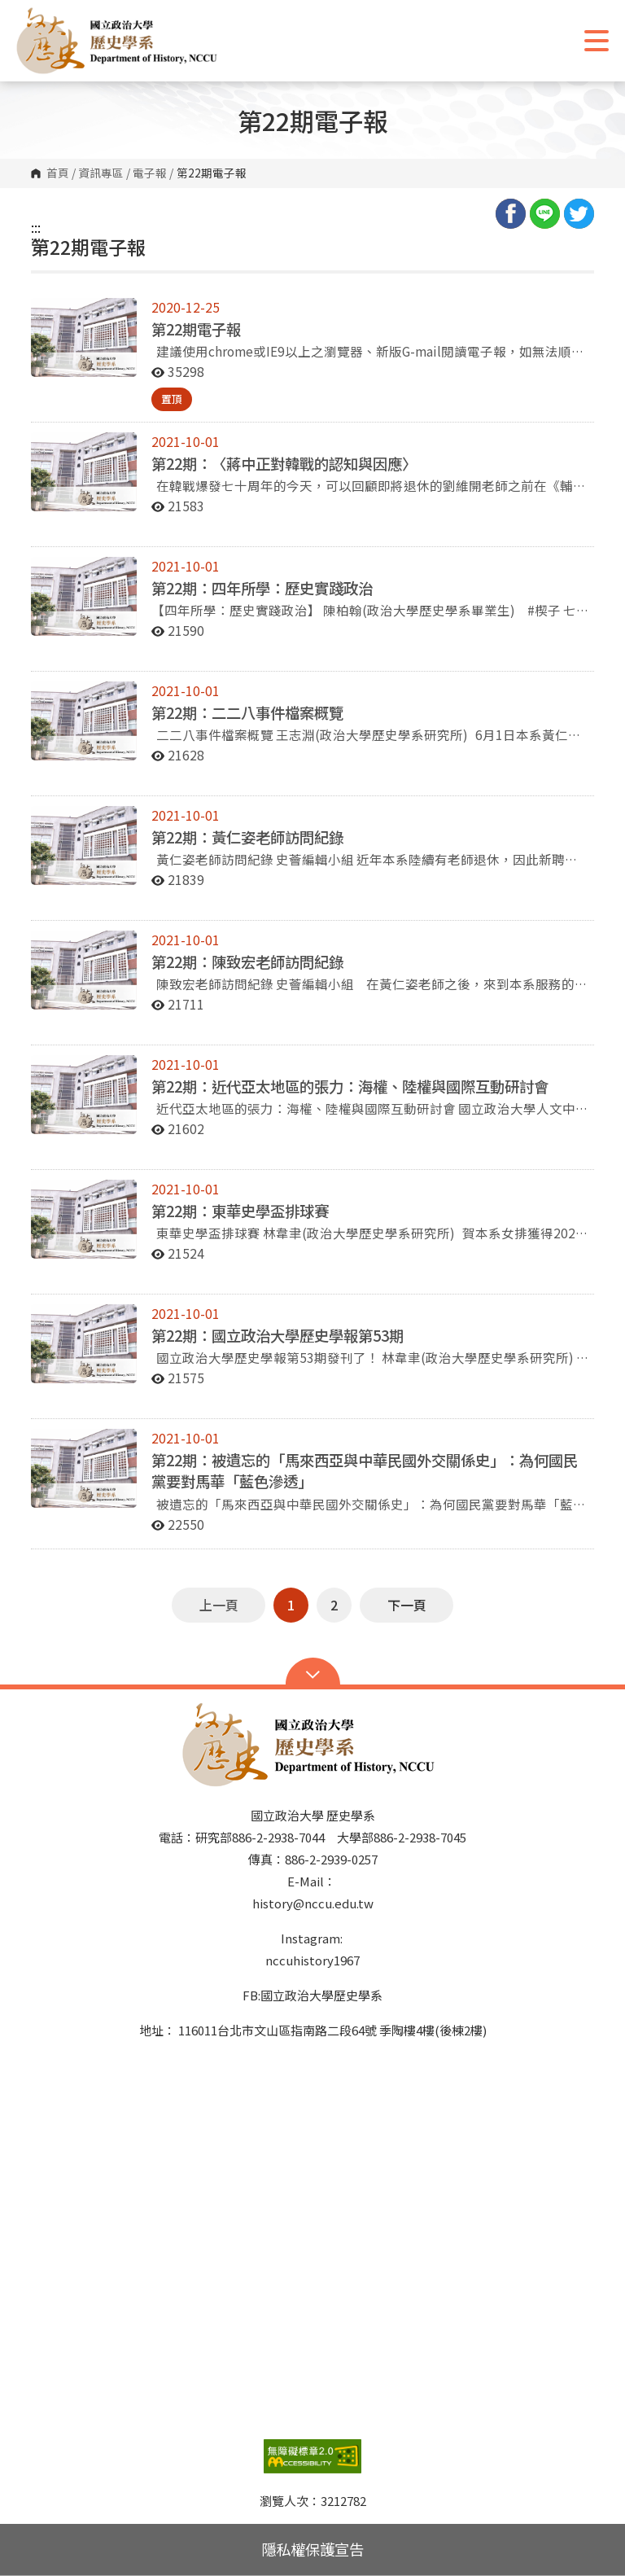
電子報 (150, 173)
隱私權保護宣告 (312, 2549)
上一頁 (218, 1604)
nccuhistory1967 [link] (312, 1960)
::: (36, 227)
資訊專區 (101, 173)
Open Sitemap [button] (313, 1673)
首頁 (57, 173)
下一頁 (406, 1604)
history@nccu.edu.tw (313, 1903)
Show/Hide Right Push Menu (596, 40)
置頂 (171, 398)
